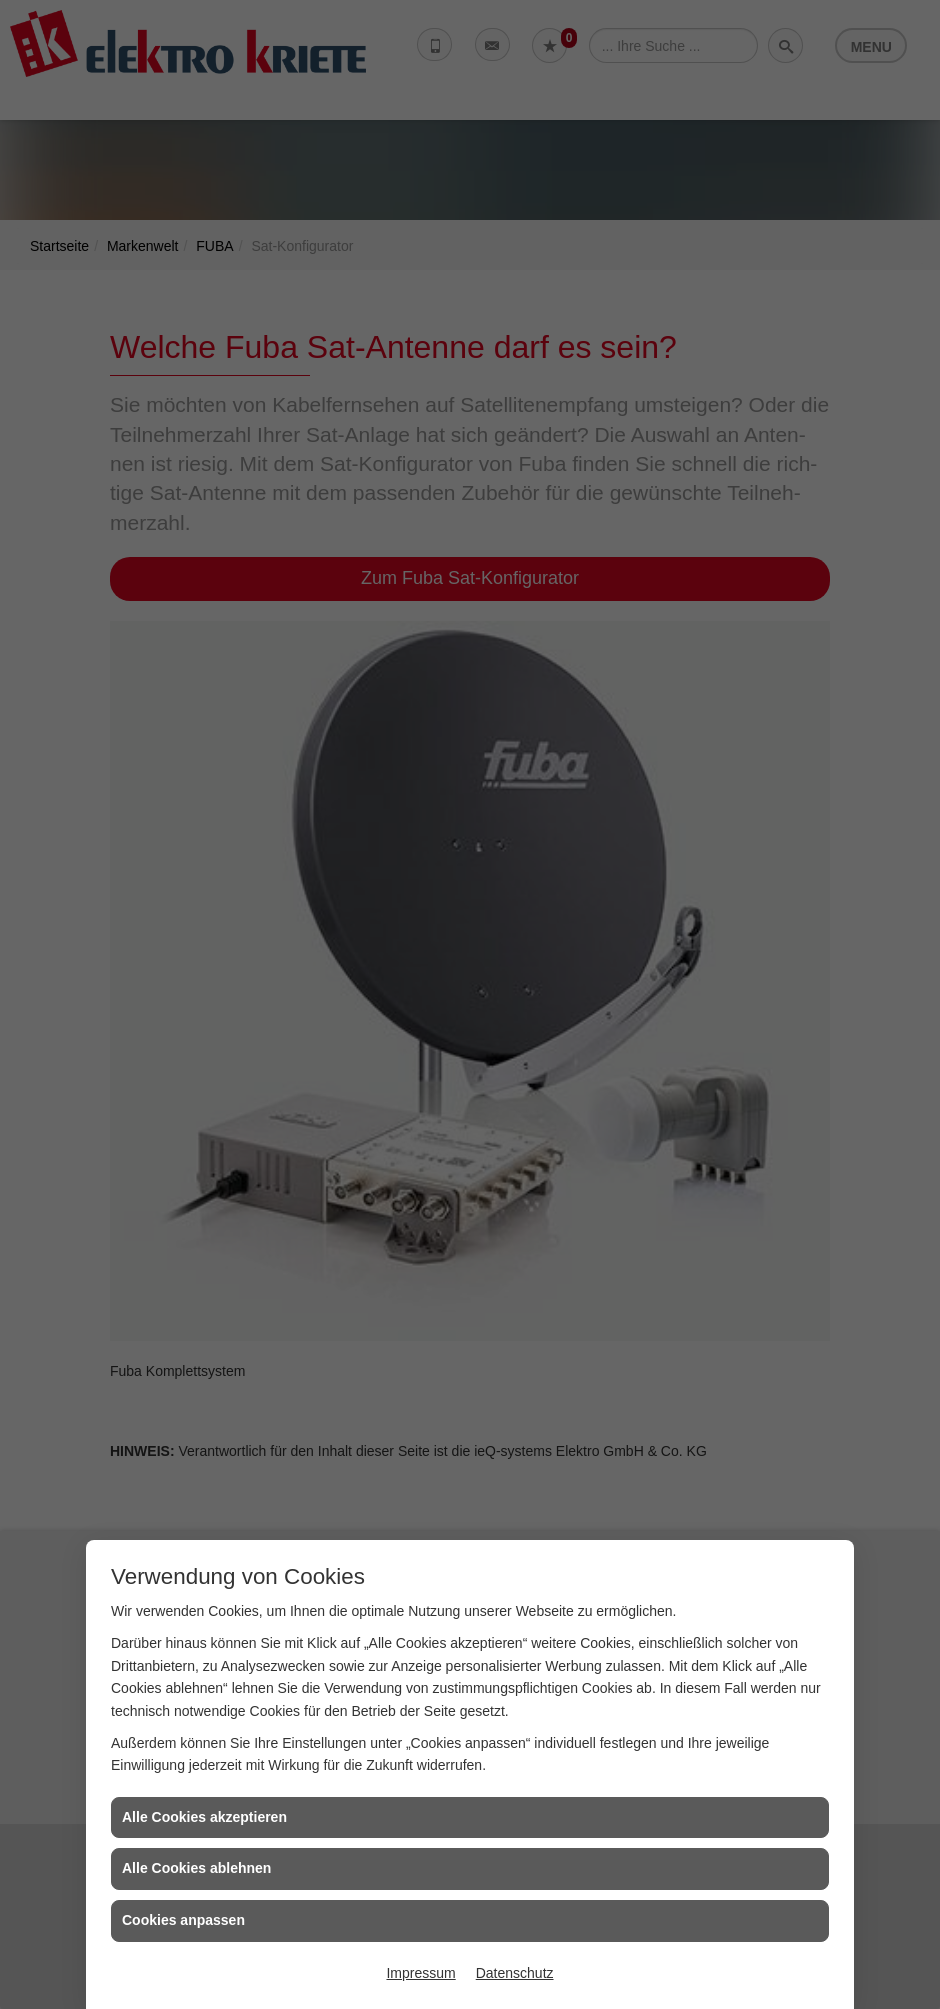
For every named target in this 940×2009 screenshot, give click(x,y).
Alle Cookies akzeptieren (204, 1817)
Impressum (420, 1973)
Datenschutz (515, 1973)
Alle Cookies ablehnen (196, 1868)
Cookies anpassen (183, 1920)
